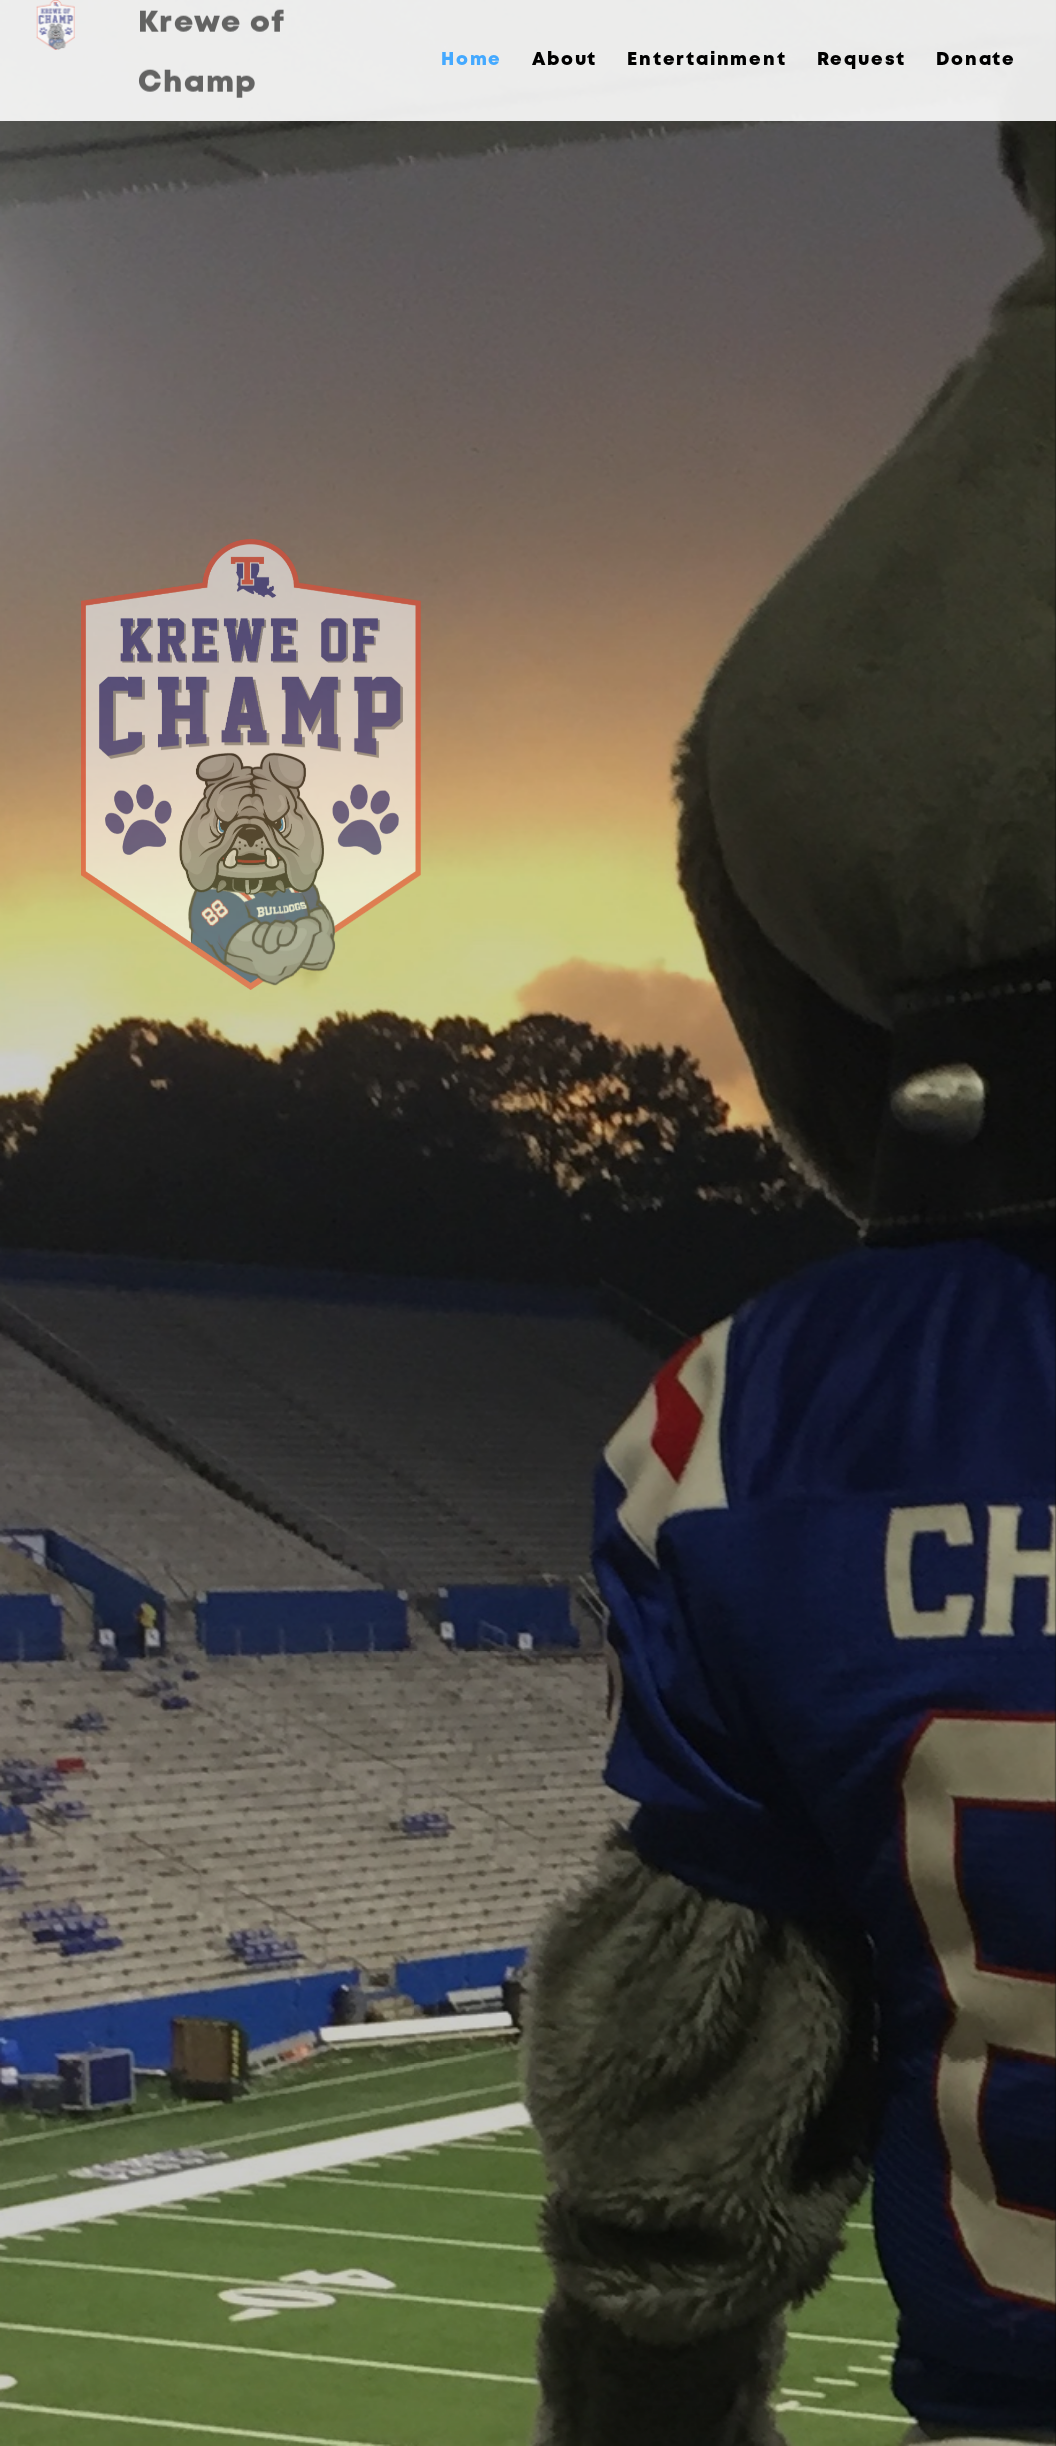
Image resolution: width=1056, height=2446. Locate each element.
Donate (976, 60)
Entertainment (706, 60)
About (564, 60)
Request (862, 60)
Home (471, 60)
